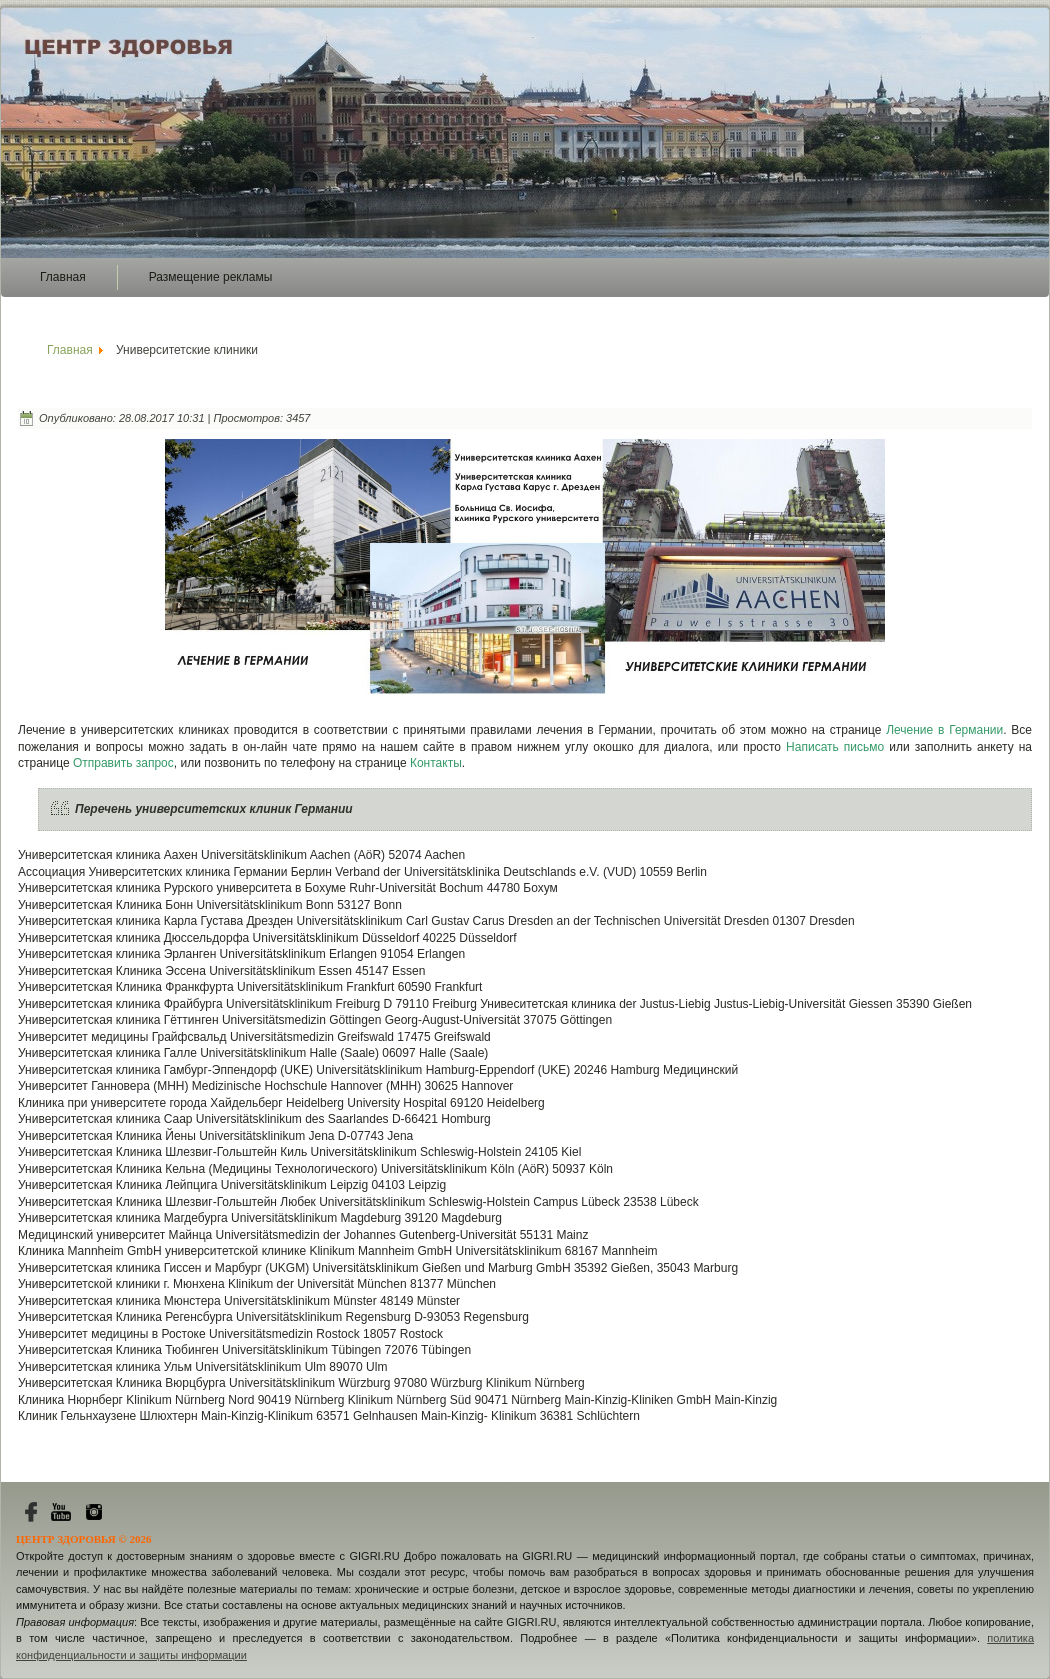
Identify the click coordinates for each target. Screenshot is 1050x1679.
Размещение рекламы (211, 277)
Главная (63, 277)
